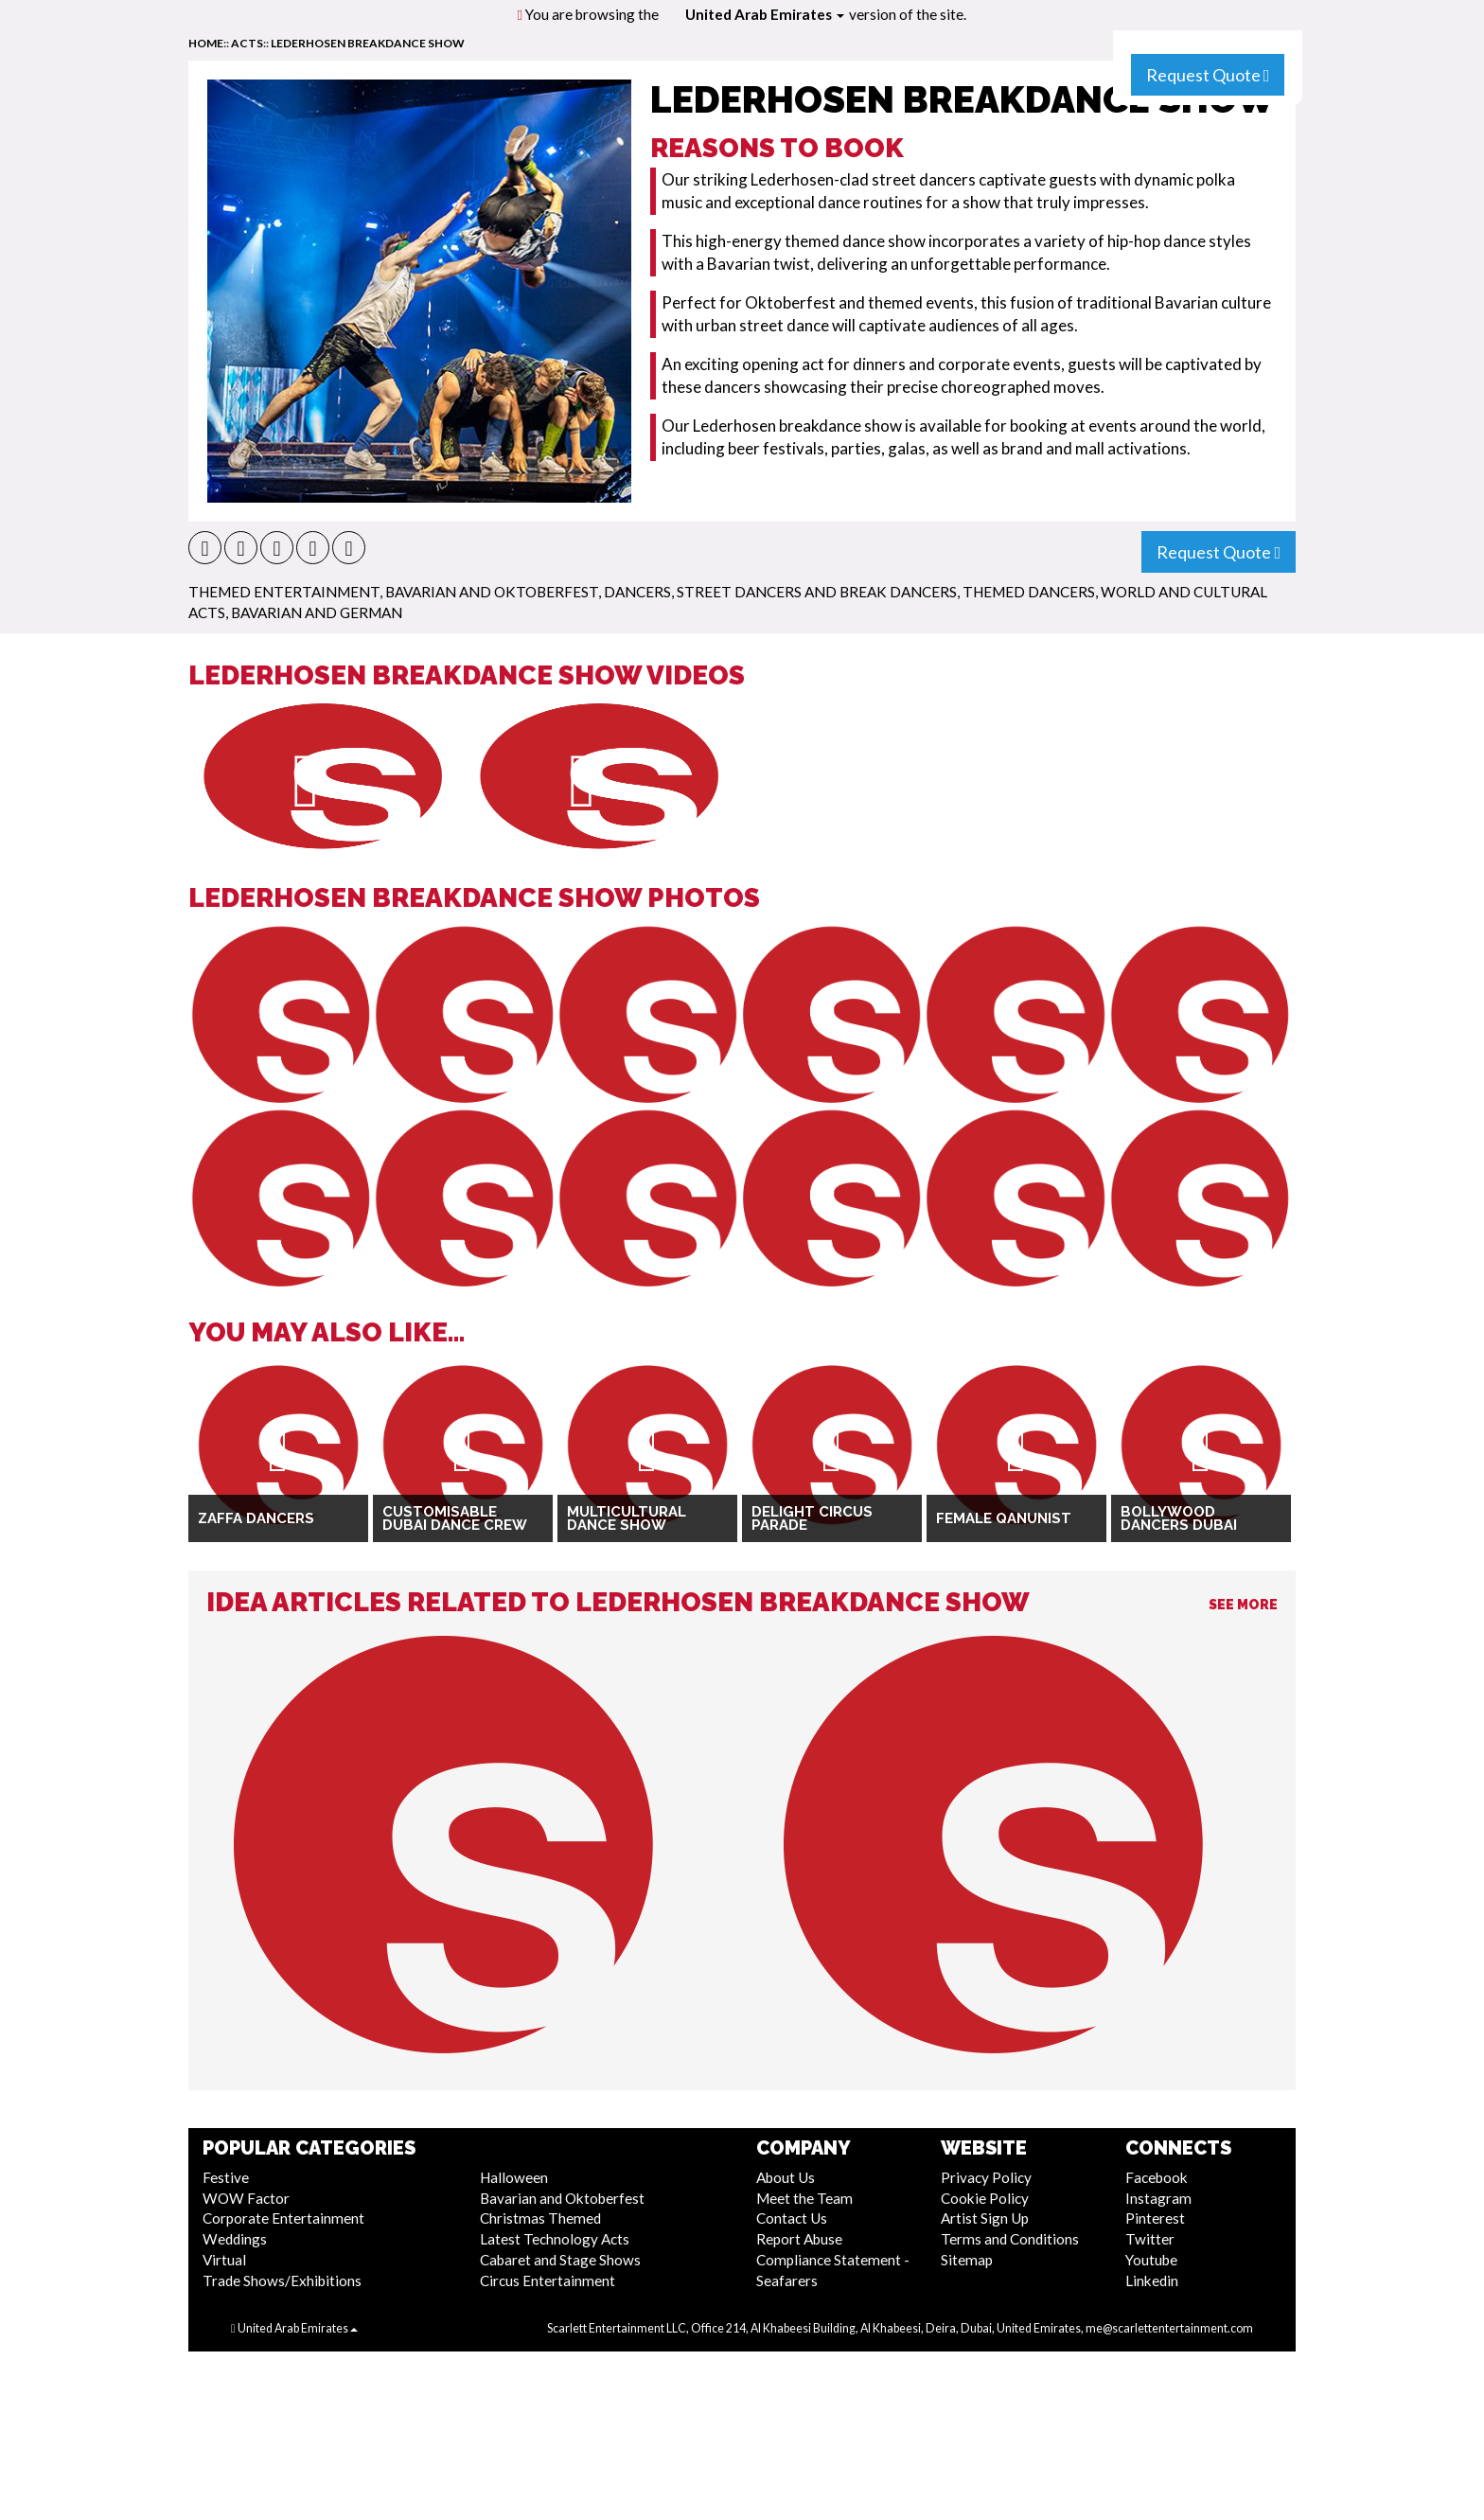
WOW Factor (246, 2198)
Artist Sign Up (985, 2218)
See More (1243, 1604)
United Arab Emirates (764, 14)
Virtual (224, 2259)
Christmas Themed (540, 2218)
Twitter (1150, 2238)
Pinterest (1155, 2218)
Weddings (235, 2238)
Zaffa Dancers (256, 1518)
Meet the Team (804, 2198)
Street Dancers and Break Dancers (817, 591)
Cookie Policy (985, 2198)
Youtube (1151, 2259)
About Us (785, 2177)
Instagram (1158, 2198)
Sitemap (967, 2259)
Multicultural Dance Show (626, 1519)
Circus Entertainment (547, 2280)
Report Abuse (799, 2238)
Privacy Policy (986, 2177)
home (205, 43)
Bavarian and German (316, 612)
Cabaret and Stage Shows (560, 2259)
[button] (204, 547)
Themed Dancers (1029, 591)
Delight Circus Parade (812, 1519)
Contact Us (791, 2218)
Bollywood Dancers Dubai (1179, 1519)
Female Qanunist (1003, 1518)
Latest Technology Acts (554, 2238)
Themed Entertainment (284, 591)
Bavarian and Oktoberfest (491, 591)
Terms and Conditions (1010, 2238)
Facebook (1156, 2177)
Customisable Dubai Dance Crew (454, 1519)
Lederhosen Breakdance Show (368, 43)
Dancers (637, 591)
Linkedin (1151, 2280)
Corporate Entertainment (283, 2218)
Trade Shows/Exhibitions (282, 2280)
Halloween (514, 2177)
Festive (226, 2177)
